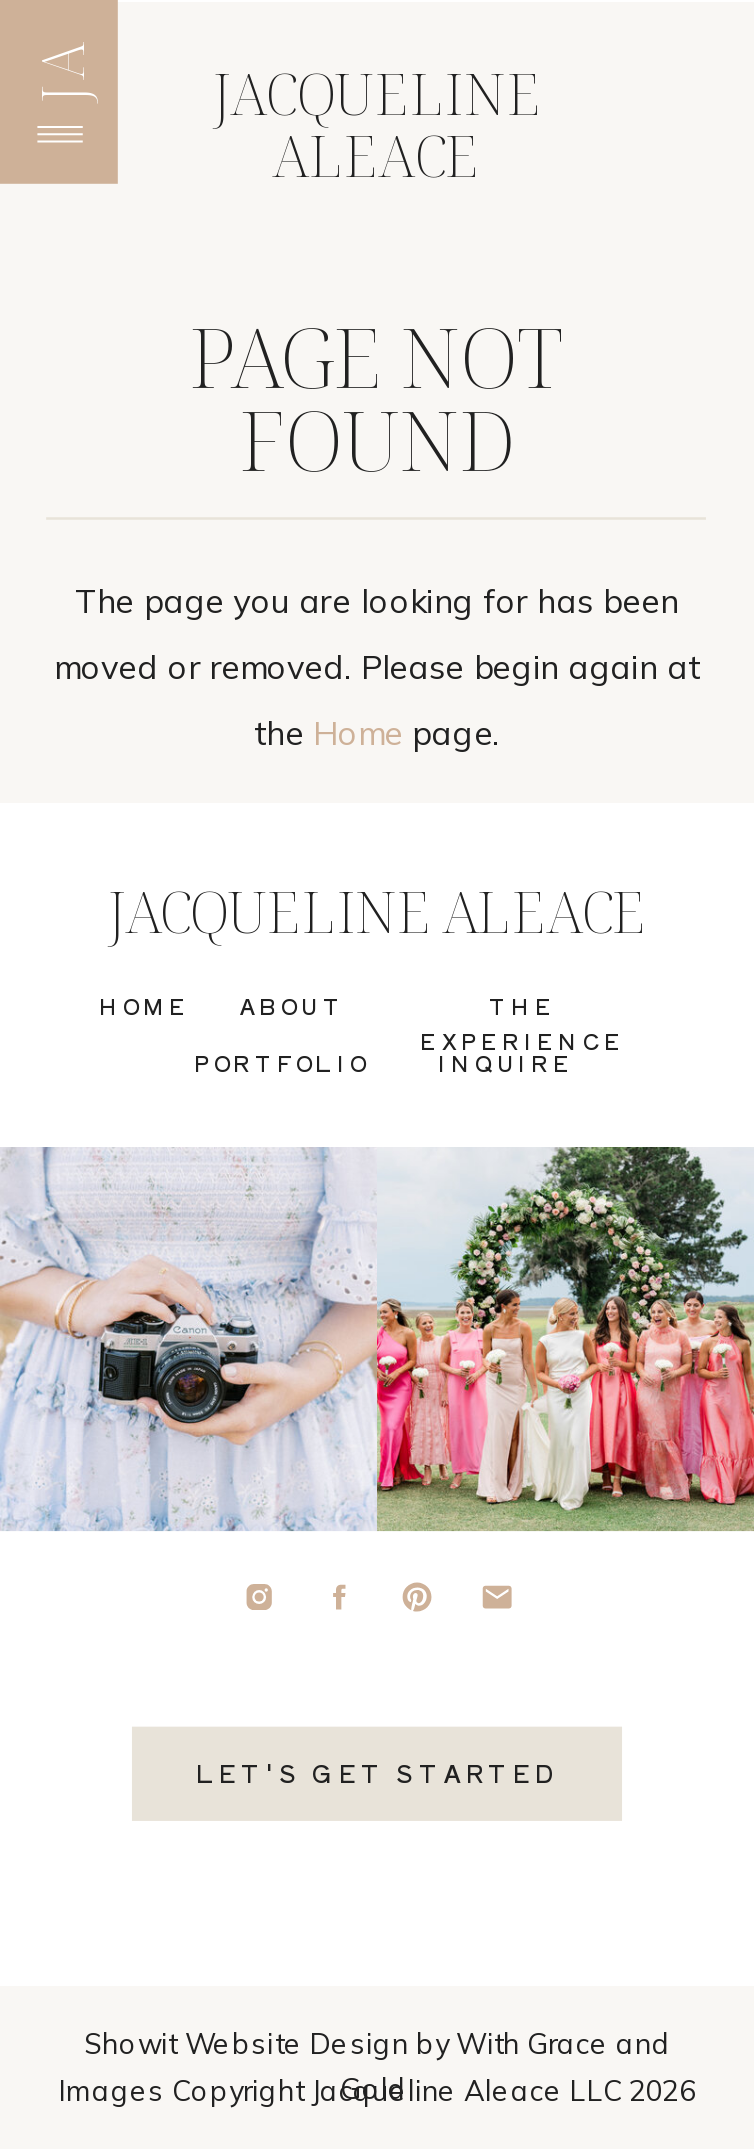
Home (358, 733)
